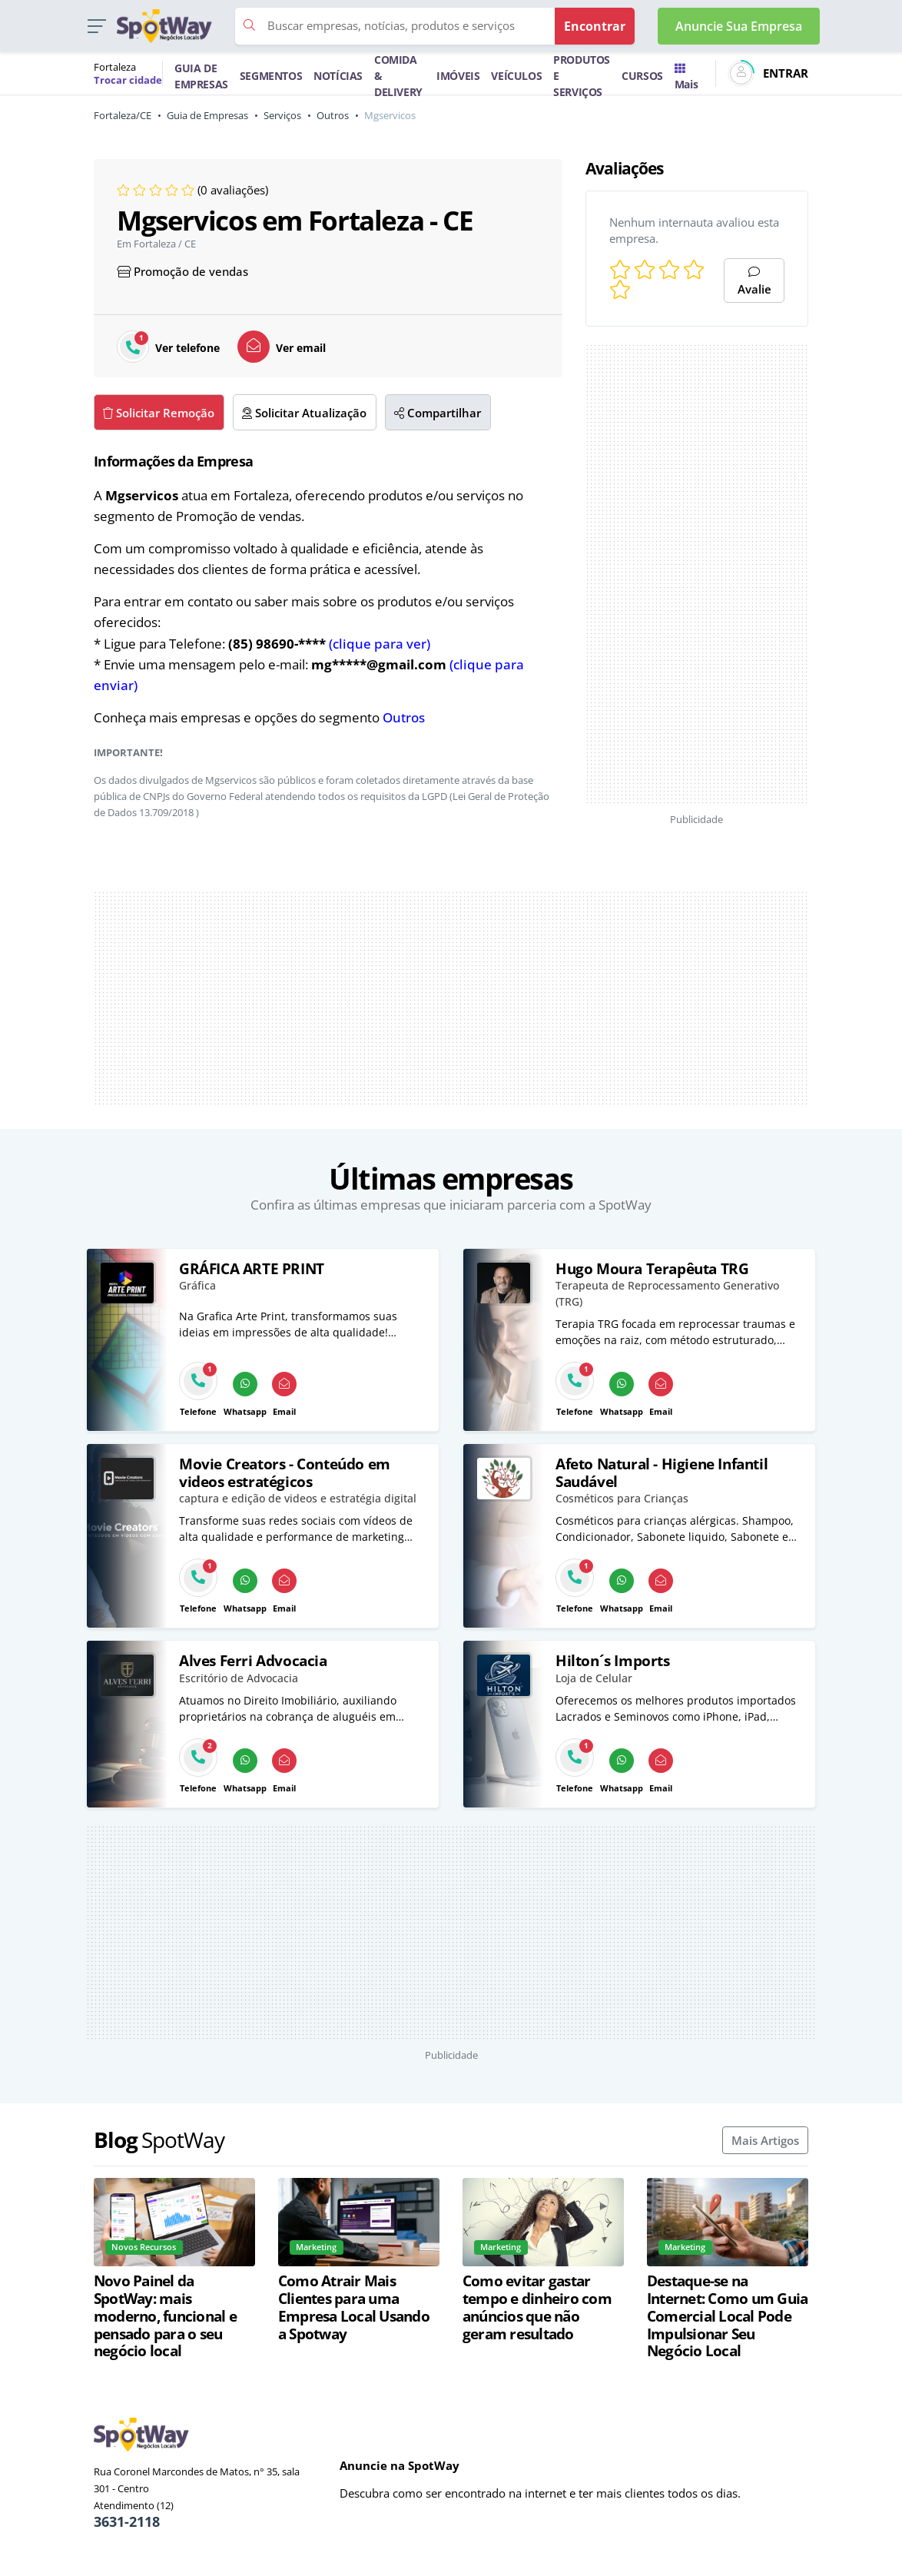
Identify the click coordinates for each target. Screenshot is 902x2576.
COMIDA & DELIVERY (398, 75)
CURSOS (642, 75)
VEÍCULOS (516, 75)
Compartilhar (437, 412)
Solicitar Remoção (158, 412)
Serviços (282, 115)
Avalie (754, 282)
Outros (333, 115)
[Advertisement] (696, 574)
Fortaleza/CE (122, 115)
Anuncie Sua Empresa (738, 26)
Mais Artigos (765, 2140)
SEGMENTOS (271, 75)
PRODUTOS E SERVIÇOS (581, 75)
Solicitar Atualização (304, 412)
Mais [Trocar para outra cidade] (686, 77)
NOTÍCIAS (338, 75)
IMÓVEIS (457, 75)
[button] (96, 26)
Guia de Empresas (207, 115)
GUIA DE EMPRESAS (201, 76)
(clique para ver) (379, 643)
